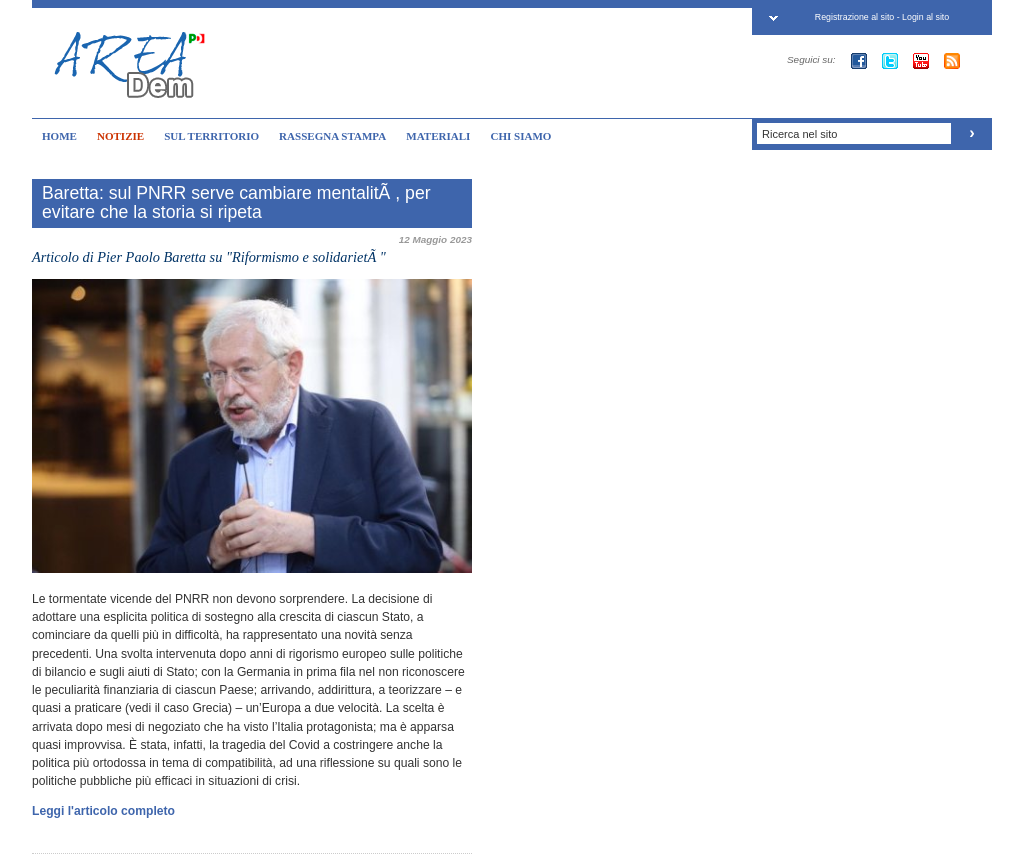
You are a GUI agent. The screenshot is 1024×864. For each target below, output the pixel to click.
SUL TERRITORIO (211, 136)
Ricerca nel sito (799, 134)
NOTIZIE (120, 136)
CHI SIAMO (520, 136)
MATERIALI (438, 136)
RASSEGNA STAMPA (332, 136)
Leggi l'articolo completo (103, 811)
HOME (59, 136)
